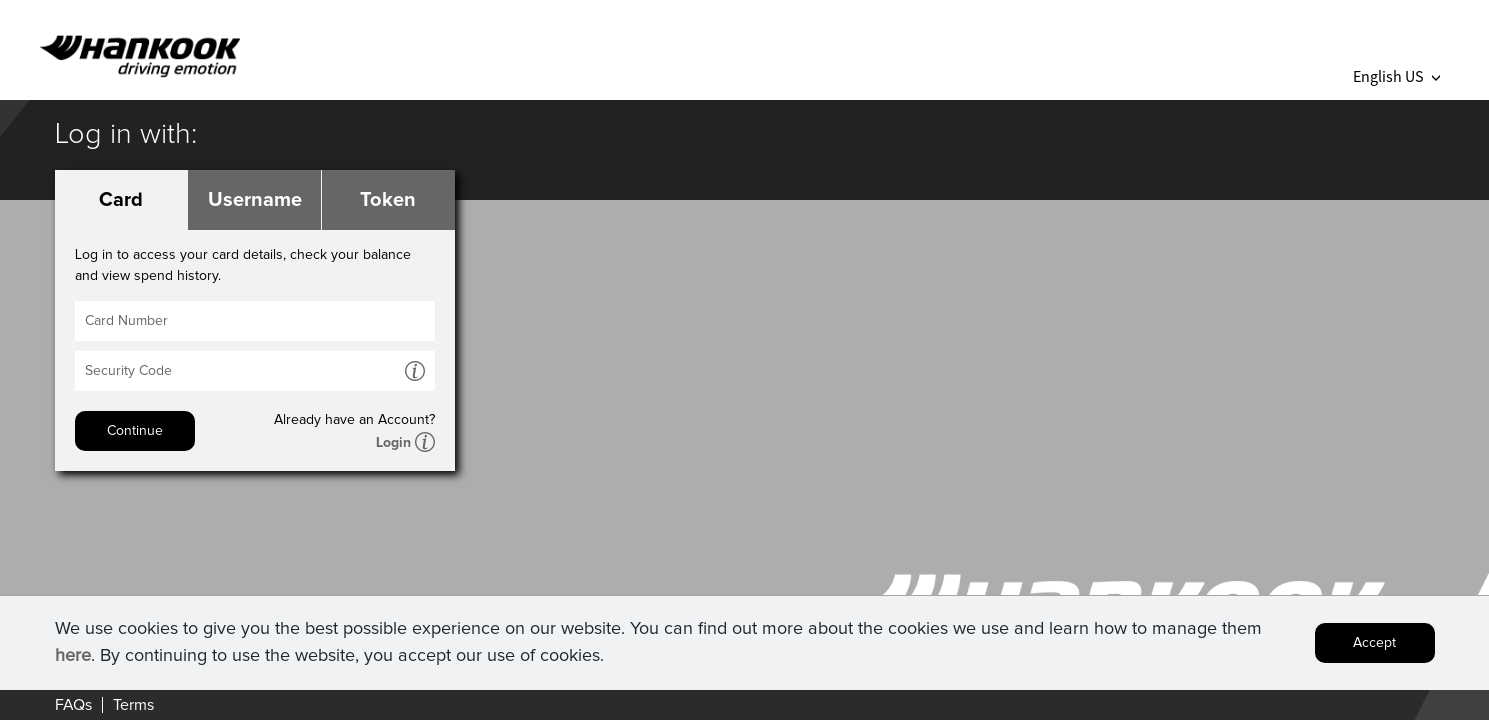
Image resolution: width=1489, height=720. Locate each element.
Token (388, 200)
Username (255, 200)
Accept (1374, 646)
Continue (135, 431)
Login (393, 443)
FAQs (73, 705)
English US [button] (1396, 76)
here (73, 659)
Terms (133, 705)
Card (121, 200)
